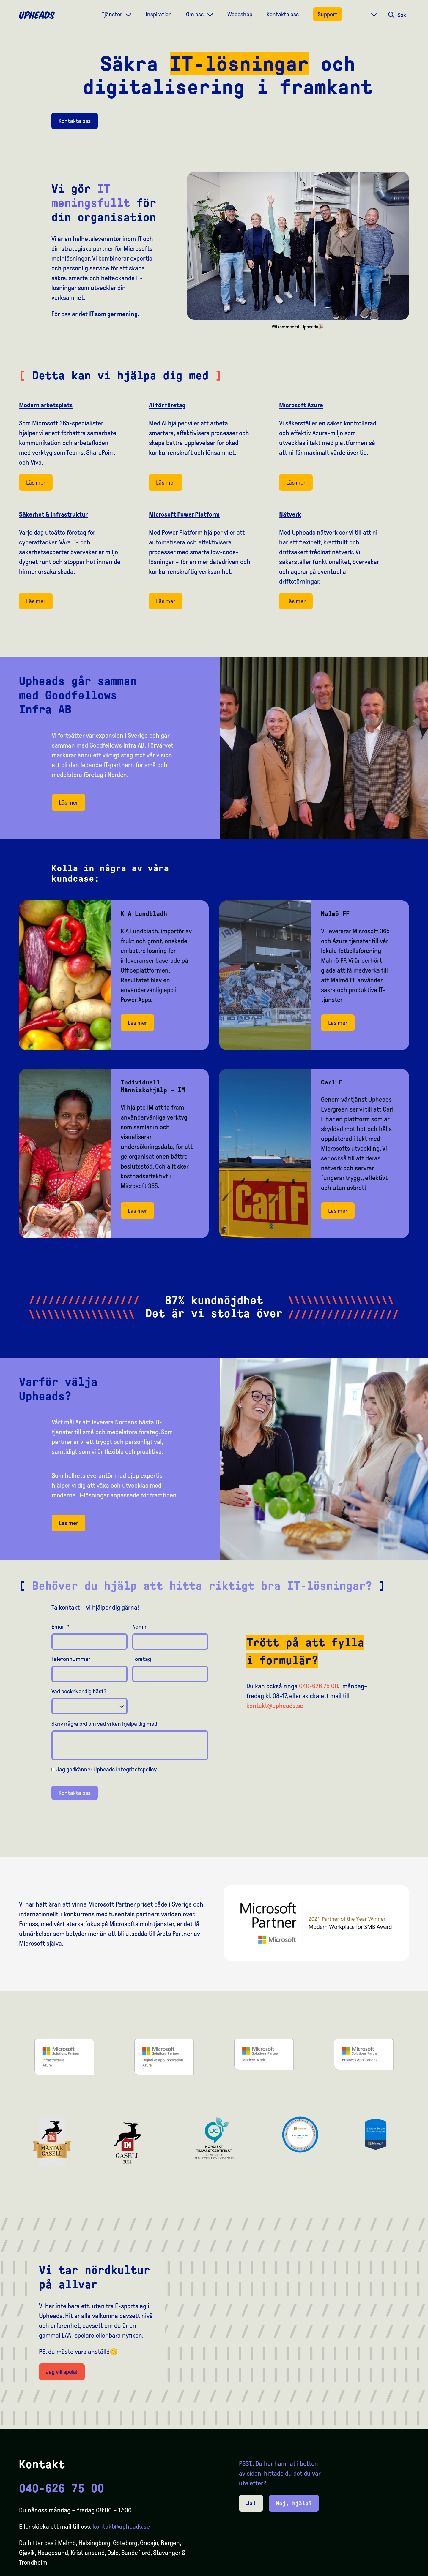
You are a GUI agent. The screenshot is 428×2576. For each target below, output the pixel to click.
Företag (141, 1659)
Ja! (251, 2503)
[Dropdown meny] (128, 14)
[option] (395, 2570)
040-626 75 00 (318, 1686)
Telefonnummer (70, 1659)
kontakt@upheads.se (274, 1705)
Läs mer (35, 482)
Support (327, 14)
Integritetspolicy (136, 1769)
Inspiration (159, 14)
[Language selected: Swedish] (404, 2571)
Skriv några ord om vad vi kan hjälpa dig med (104, 1723)
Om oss (195, 14)
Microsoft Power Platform (184, 514)
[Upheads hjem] (37, 15)
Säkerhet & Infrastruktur (53, 514)
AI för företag (167, 405)
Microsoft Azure (301, 405)
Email (60, 1626)
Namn (139, 1626)
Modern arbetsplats (46, 405)
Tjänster (112, 14)
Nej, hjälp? (294, 2503)
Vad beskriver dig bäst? (78, 1691)
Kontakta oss (283, 14)
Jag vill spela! (62, 2371)
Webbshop (239, 14)
